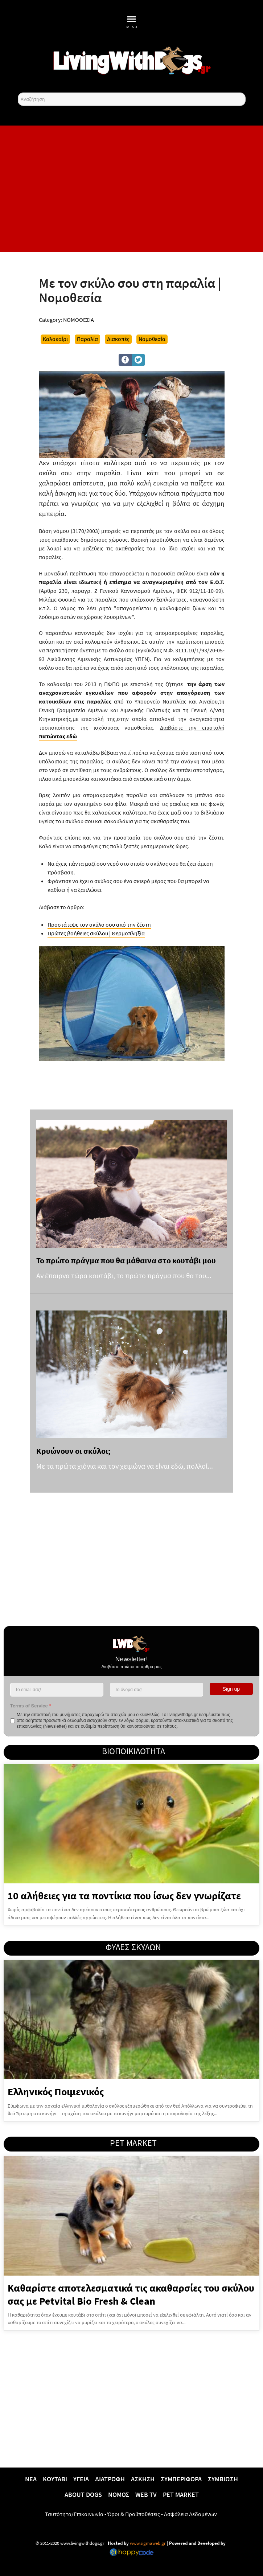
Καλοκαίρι (55, 338)
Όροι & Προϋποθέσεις (133, 2514)
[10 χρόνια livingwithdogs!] (132, 60)
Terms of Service (30, 1706)
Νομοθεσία (152, 338)
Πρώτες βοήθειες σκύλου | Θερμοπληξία (96, 933)
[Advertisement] (132, 188)
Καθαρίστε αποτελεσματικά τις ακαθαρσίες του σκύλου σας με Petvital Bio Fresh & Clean (131, 2294)
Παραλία (87, 338)
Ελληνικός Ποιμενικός (56, 2091)
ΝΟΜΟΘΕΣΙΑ (78, 319)
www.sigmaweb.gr (147, 2543)
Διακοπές (118, 338)
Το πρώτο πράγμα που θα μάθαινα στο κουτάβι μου (126, 1260)
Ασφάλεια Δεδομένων (190, 2514)
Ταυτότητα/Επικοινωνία (74, 2514)
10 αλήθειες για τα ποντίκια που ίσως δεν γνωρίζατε (124, 1895)
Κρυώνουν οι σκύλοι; (73, 1451)
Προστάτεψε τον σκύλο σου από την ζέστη (99, 924)
